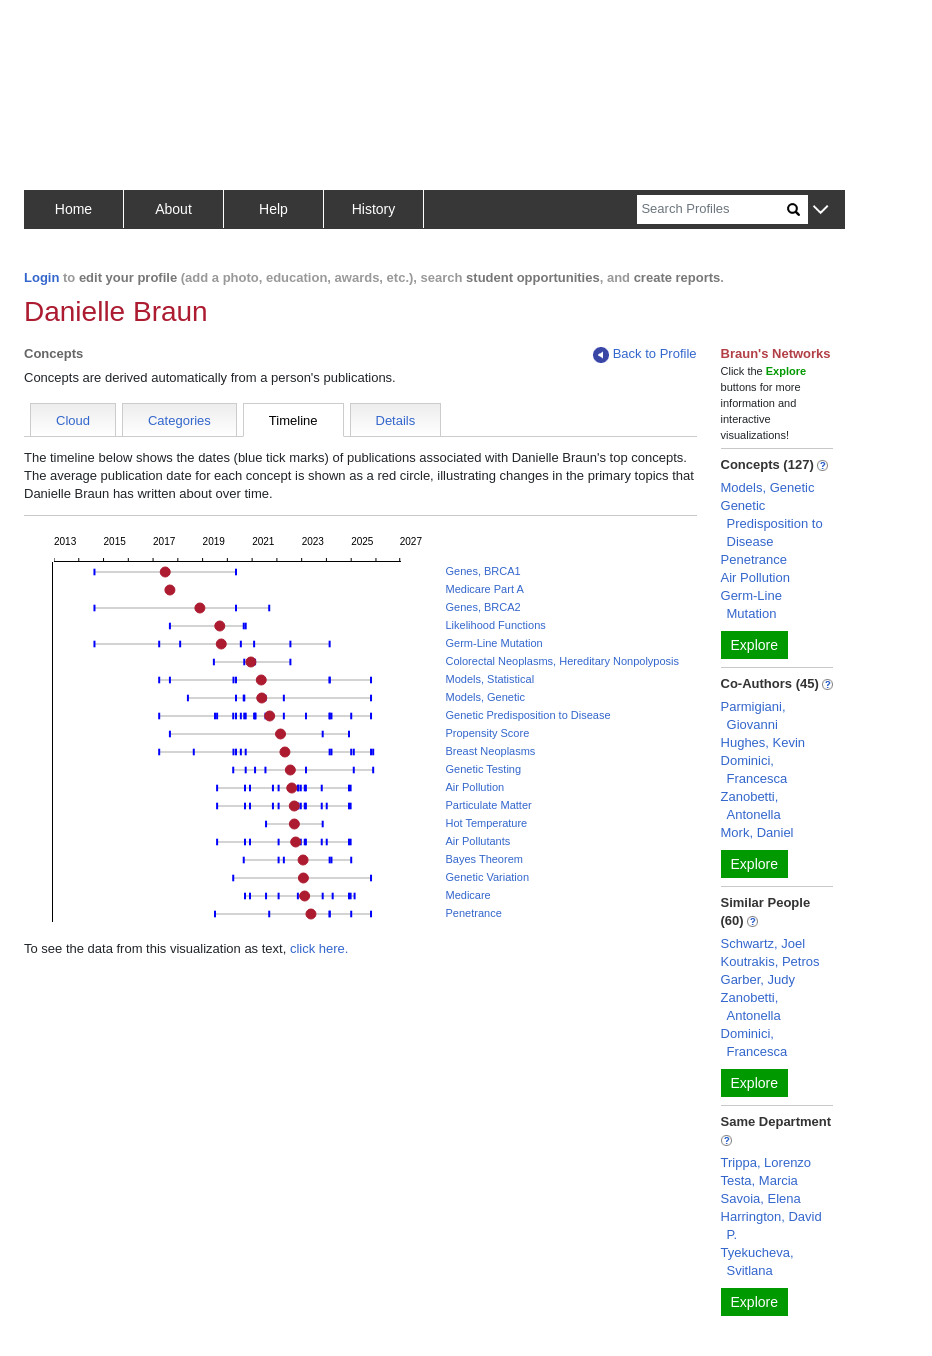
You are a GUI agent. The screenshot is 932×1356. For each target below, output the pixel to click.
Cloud (73, 420)
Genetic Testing (483, 769)
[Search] (712, 209)
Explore (754, 645)
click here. (319, 948)
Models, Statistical (489, 679)
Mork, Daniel (757, 832)
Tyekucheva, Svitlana (757, 1261)
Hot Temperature (486, 823)
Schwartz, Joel (763, 943)
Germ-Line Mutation (493, 643)
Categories (179, 420)
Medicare (467, 895)
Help (273, 209)
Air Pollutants (477, 841)
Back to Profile (645, 354)
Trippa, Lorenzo (766, 1162)
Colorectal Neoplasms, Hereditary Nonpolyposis (562, 661)
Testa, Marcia (759, 1180)
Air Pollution (474, 787)
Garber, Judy (758, 979)
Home (73, 209)
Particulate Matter (488, 805)
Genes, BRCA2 (482, 607)
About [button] (173, 209)
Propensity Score (487, 733)
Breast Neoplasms (490, 751)
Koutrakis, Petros (770, 961)
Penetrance (473, 913)
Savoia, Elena (761, 1198)
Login (41, 277)
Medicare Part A (484, 589)
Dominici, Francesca (754, 769)
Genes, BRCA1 (482, 571)
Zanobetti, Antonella (751, 805)
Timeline (293, 420)
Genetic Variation (487, 877)
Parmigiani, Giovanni (753, 715)
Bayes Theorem (483, 859)
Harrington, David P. (771, 1225)
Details (396, 420)
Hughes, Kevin (763, 742)
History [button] (374, 209)
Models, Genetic (484, 697)
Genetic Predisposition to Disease (527, 715)
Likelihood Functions (495, 625)
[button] (820, 210)
